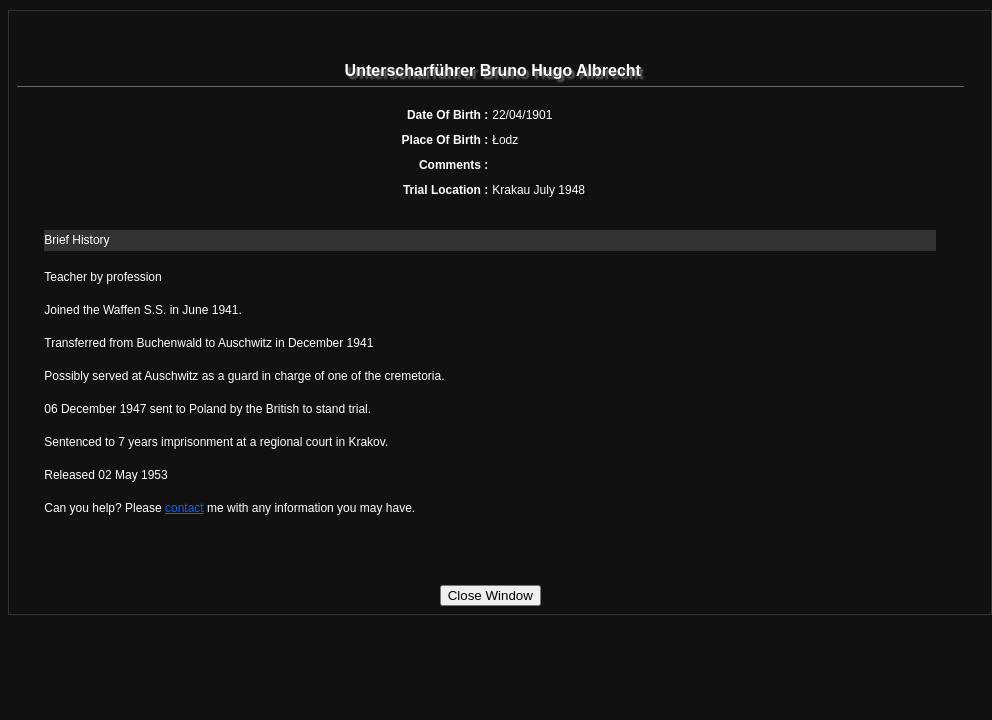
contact (184, 508)
